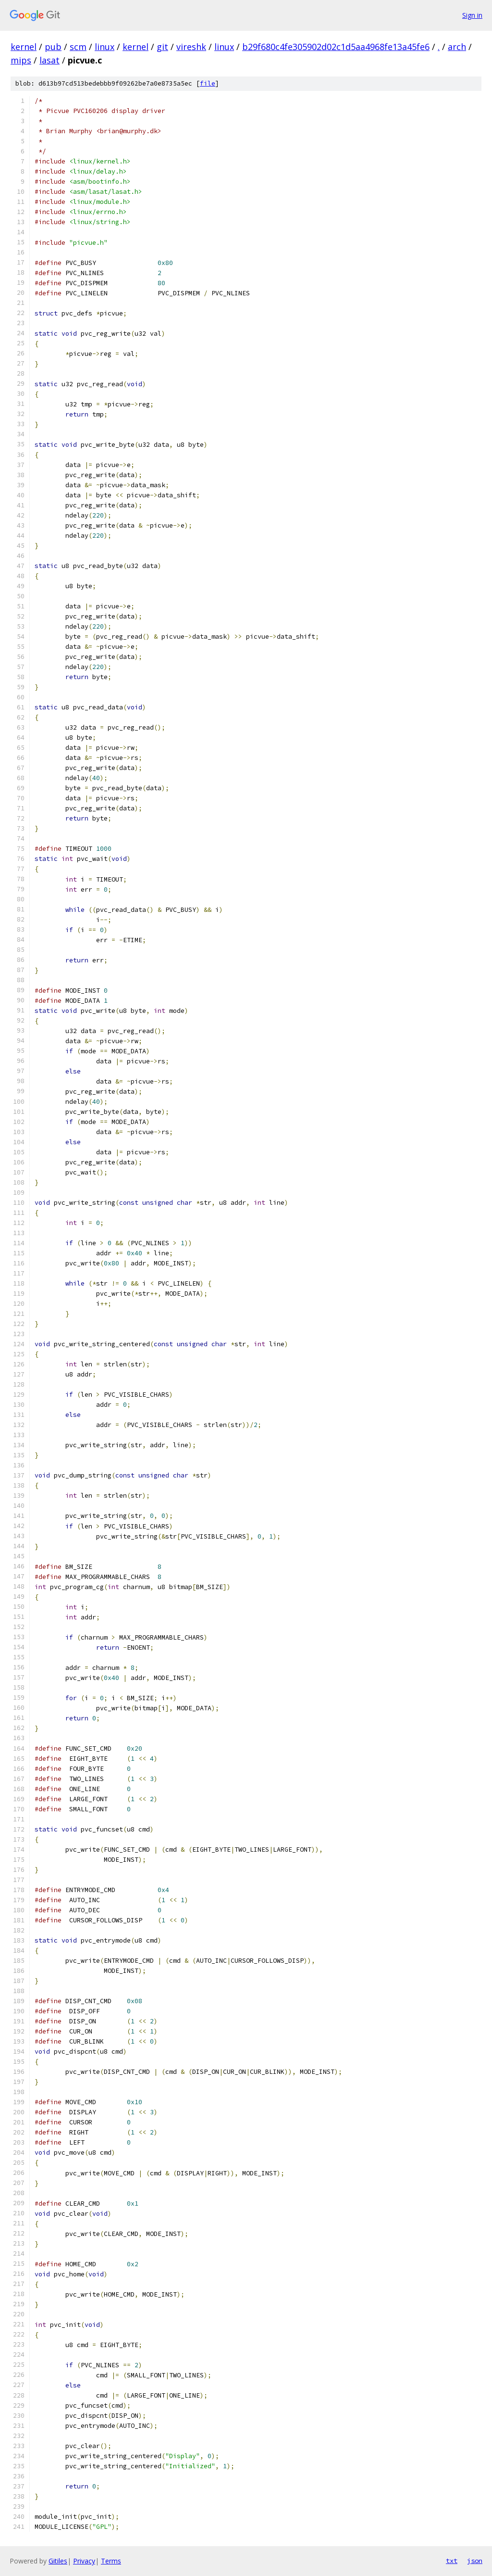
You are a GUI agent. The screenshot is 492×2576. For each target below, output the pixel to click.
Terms (111, 2560)
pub (53, 46)
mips (21, 60)
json (474, 2560)
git (162, 46)
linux (104, 46)
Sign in (472, 15)
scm (78, 46)
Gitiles (58, 2560)
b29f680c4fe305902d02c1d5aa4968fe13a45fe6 (336, 46)
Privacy (84, 2560)
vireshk (191, 46)
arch (457, 46)
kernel (24, 46)
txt (451, 2560)
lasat (49, 60)
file (207, 83)
